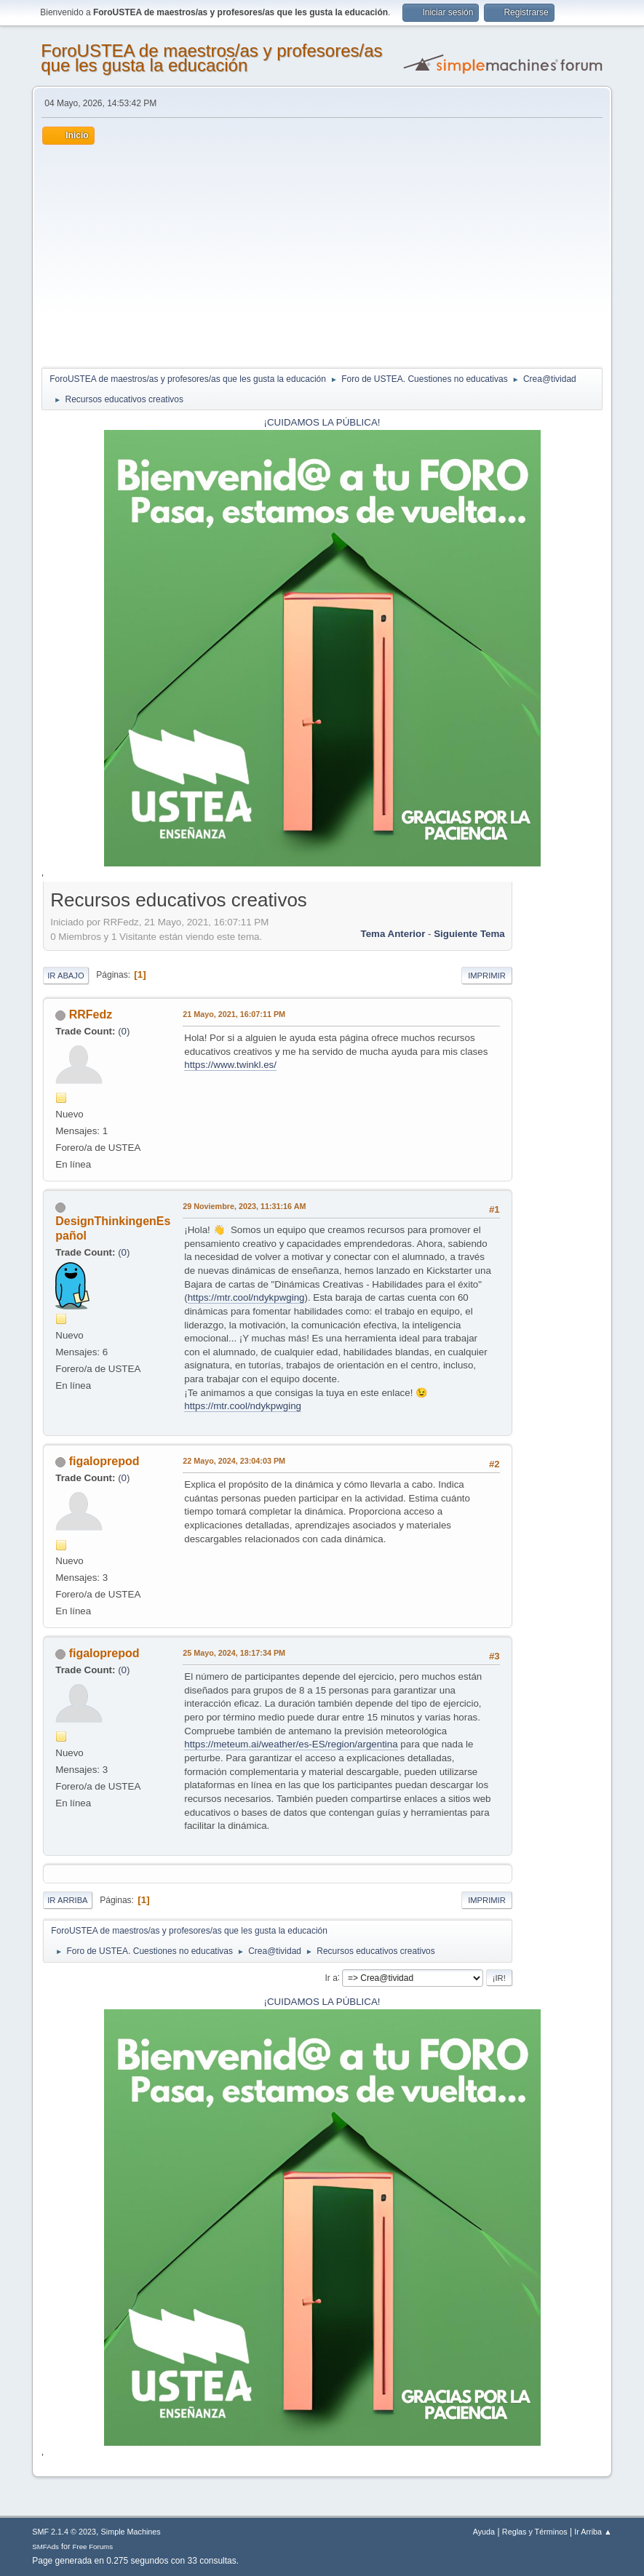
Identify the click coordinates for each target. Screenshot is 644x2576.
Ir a (331, 1977)
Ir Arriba (67, 1900)
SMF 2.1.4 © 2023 (64, 2531)
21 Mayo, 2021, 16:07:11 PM (234, 1014)
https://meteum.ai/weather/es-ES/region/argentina (290, 1744)
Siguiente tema (469, 933)
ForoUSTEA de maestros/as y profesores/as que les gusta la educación (211, 58)
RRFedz (91, 1014)
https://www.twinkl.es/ (230, 1064)
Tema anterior (393, 933)
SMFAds (45, 2547)
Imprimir (487, 975)
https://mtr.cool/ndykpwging (246, 1297)
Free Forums (93, 2547)
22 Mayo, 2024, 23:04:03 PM (234, 1460)
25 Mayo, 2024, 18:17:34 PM (234, 1652)
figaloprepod (104, 1461)
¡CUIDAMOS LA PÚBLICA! (322, 422)
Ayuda (484, 2531)
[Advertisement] (322, 254)
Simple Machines (131, 2531)
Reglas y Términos (535, 2531)
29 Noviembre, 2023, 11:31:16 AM (244, 1206)
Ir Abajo (65, 975)
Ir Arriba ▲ (592, 2531)
